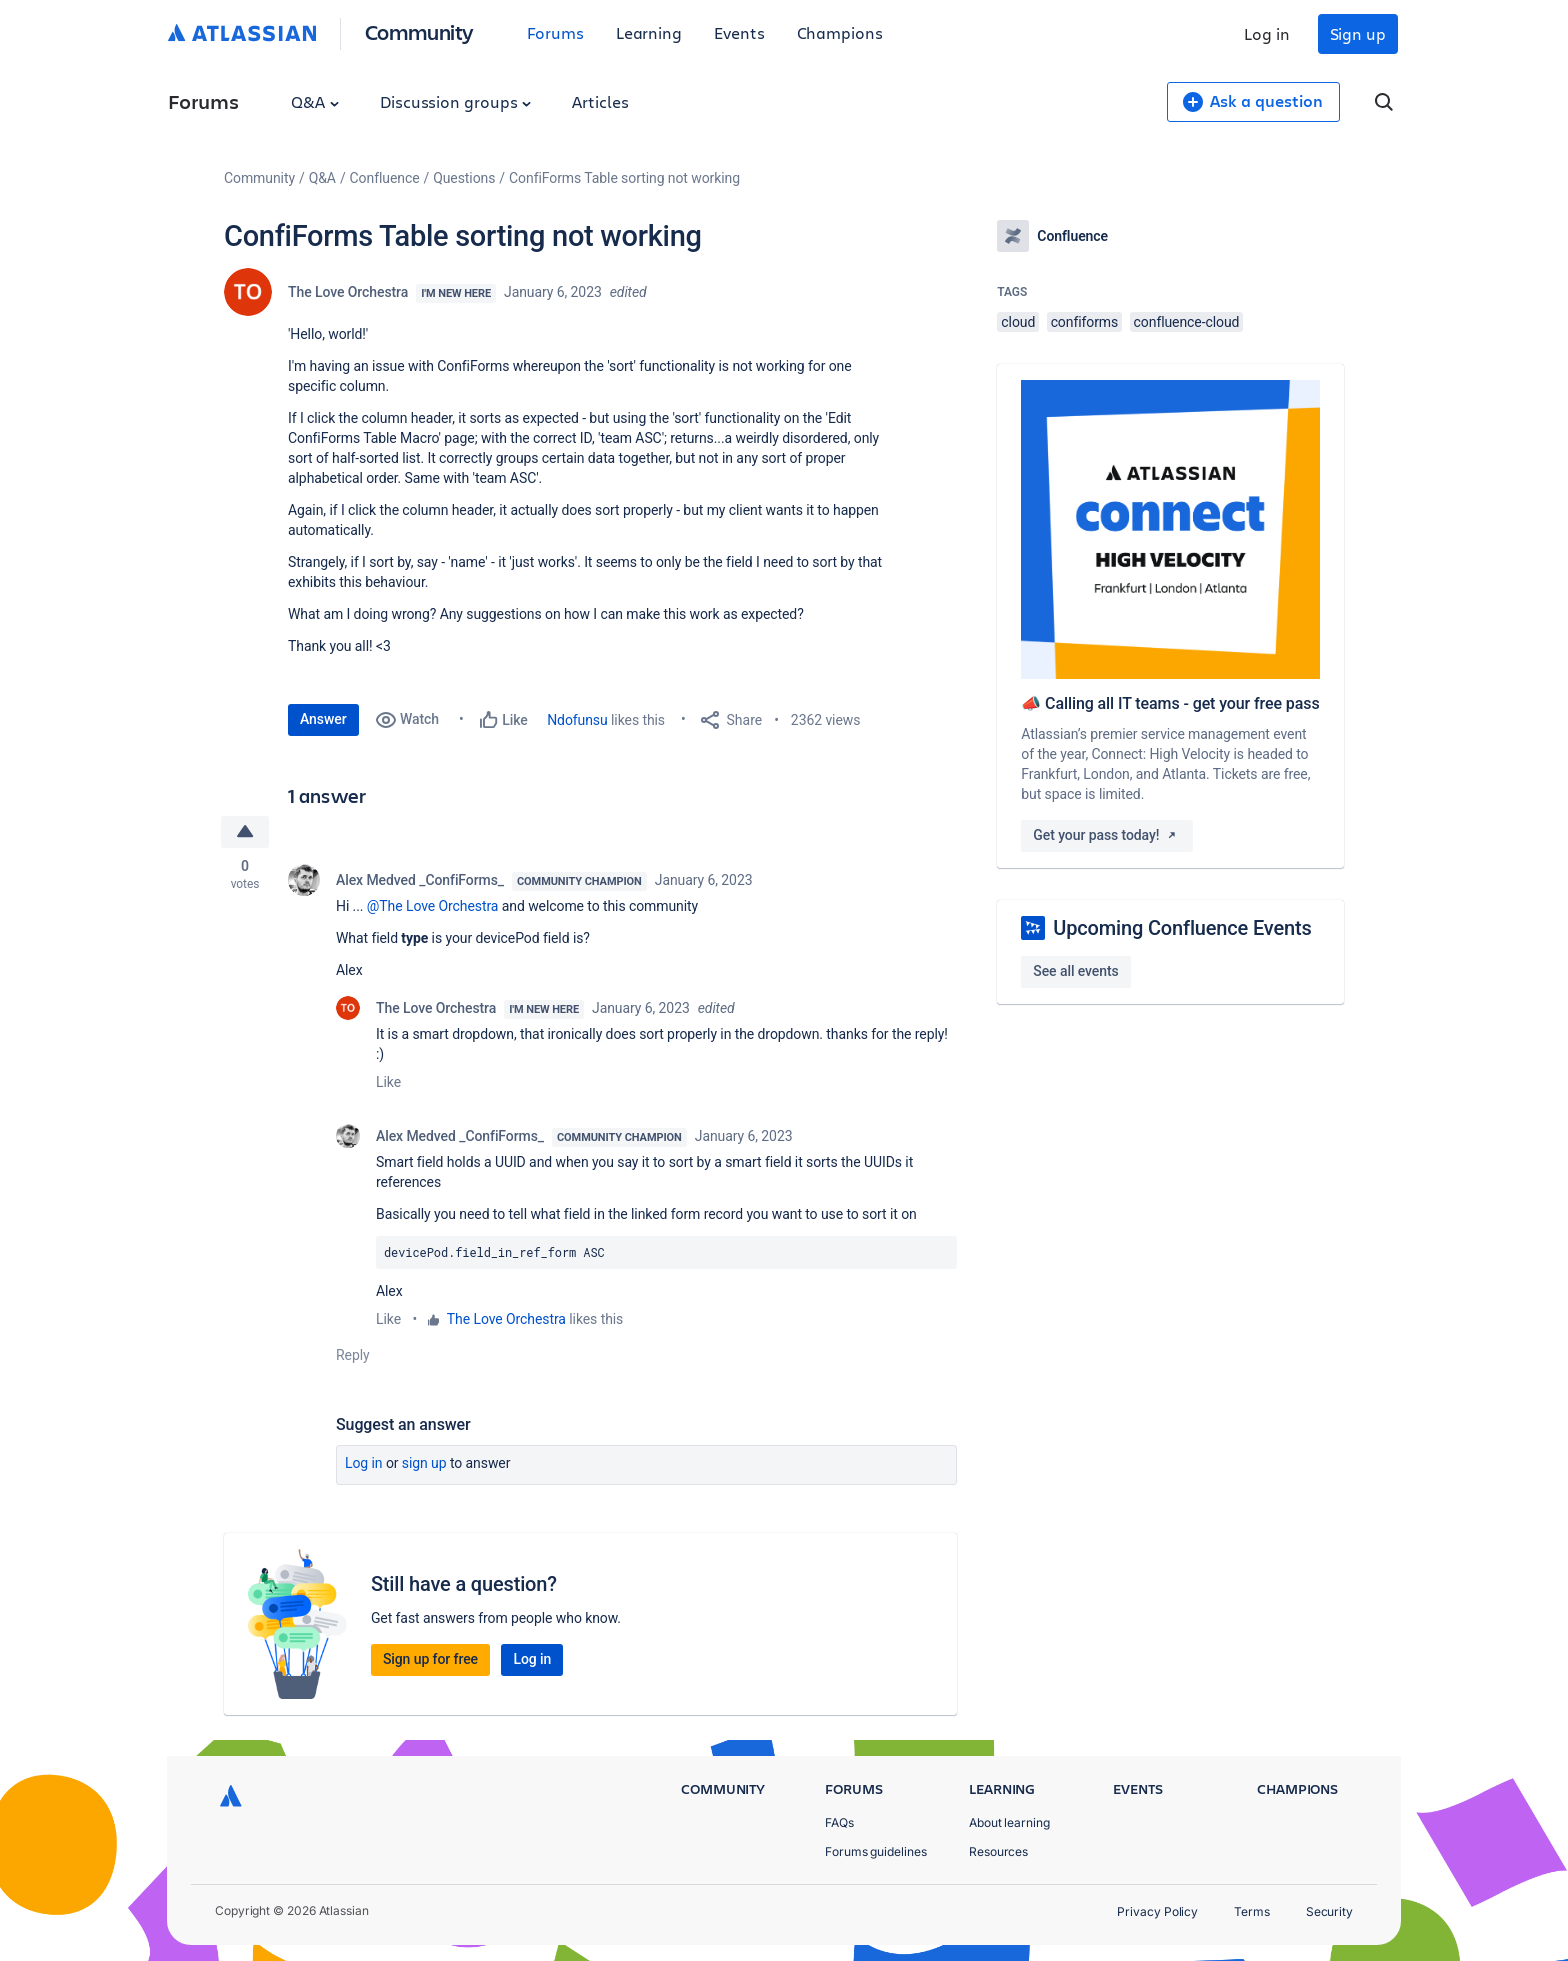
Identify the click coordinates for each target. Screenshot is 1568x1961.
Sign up (1358, 33)
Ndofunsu (577, 720)
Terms (1252, 1911)
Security (1329, 1911)
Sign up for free (430, 1659)
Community (419, 31)
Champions (840, 32)
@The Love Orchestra (433, 906)
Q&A (315, 101)
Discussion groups (456, 101)
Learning (649, 32)
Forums (555, 32)
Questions (464, 178)
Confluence (385, 178)
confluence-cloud (1187, 322)
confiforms (1085, 322)
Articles (600, 101)
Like (388, 1082)
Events (739, 32)
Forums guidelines (876, 1851)
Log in (1267, 33)
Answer (323, 719)
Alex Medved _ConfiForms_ (420, 880)
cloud (1018, 322)
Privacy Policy (1157, 1911)
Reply (353, 1355)
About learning (1009, 1822)
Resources (998, 1851)
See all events (1075, 971)
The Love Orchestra (348, 292)
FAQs (839, 1822)
